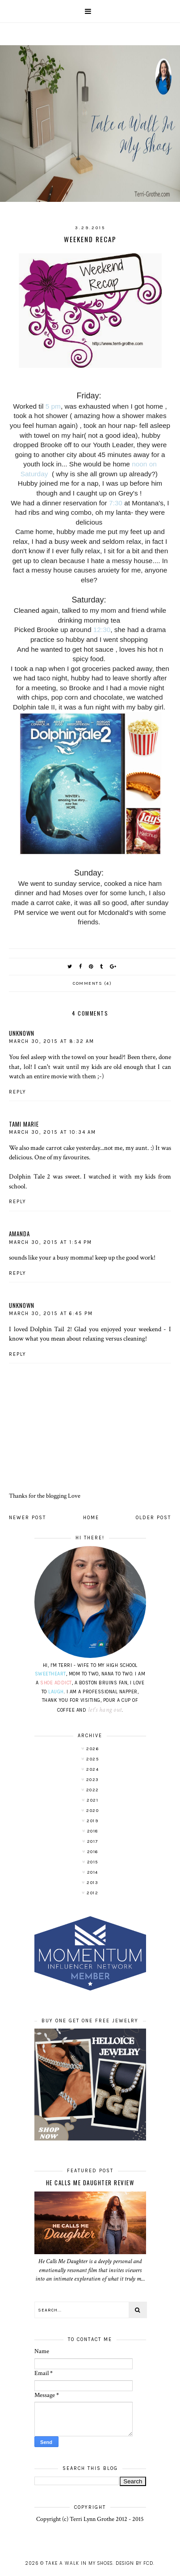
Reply (17, 1092)
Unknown (21, 1033)
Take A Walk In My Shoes (79, 2563)
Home (91, 1518)
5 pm (53, 406)
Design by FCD (134, 2563)
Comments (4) (92, 983)
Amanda (19, 1233)
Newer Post (27, 1518)
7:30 (115, 503)
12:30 (102, 629)
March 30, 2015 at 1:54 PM (50, 1242)
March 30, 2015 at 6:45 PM (51, 1313)
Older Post (153, 1518)
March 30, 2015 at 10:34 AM (52, 1132)
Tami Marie (24, 1123)
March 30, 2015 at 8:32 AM (51, 1041)
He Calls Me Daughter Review (90, 2182)
